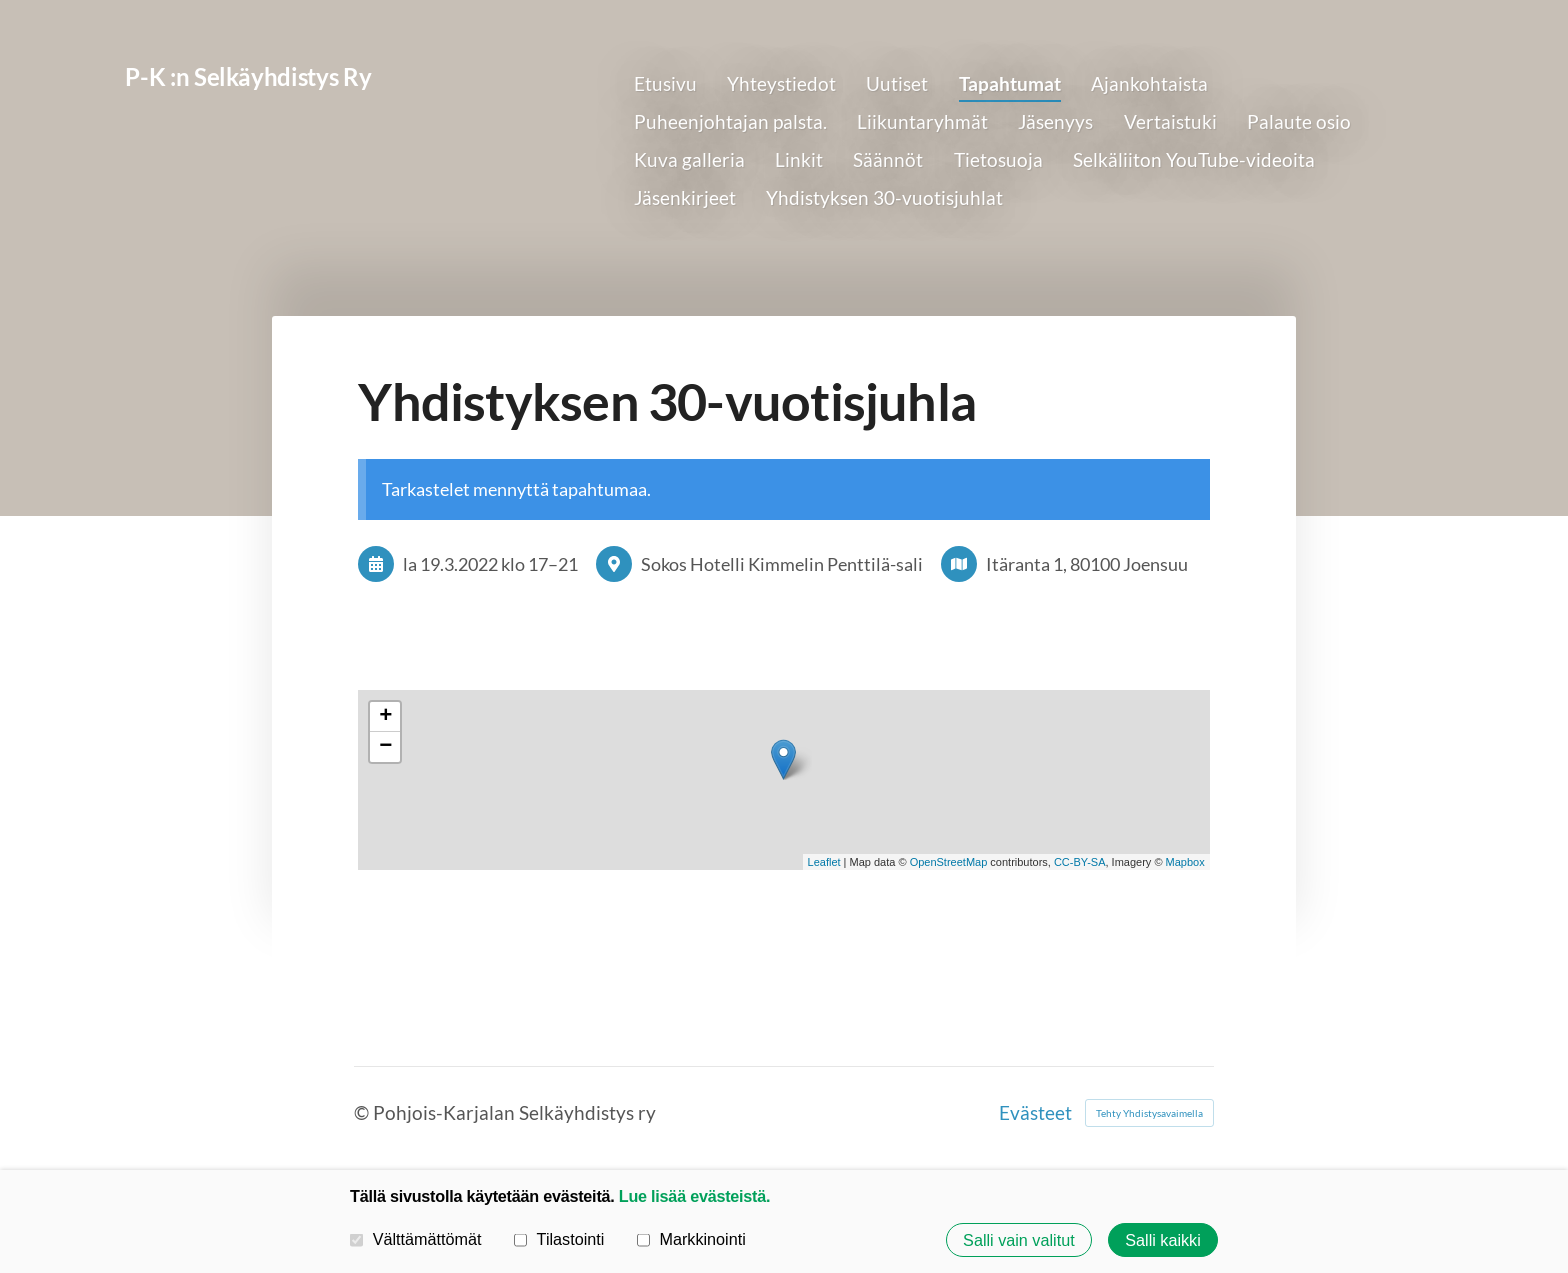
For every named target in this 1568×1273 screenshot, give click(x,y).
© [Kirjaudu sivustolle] (363, 1112)
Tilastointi (559, 1239)
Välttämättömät (416, 1239)
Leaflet (824, 862)
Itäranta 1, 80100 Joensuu (1087, 564)
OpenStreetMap (949, 862)
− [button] (385, 747)
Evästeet (1035, 1112)
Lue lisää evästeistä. (694, 1196)
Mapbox (1185, 862)
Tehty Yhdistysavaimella (1149, 1113)
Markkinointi (691, 1239)
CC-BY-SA (1080, 862)
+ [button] (385, 717)
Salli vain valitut (1019, 1240)
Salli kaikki (1163, 1240)
